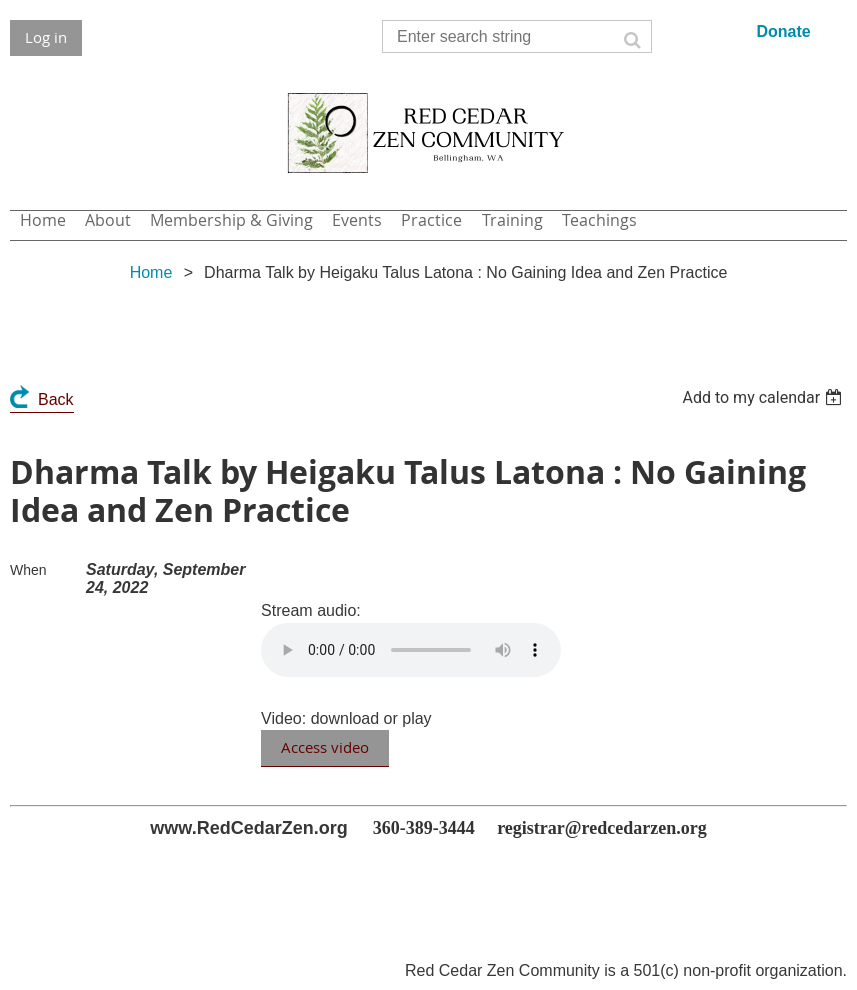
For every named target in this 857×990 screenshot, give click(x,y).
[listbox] (764, 397)
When (28, 570)
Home (151, 272)
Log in (46, 37)
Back (56, 399)
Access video (325, 747)
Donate (783, 31)
